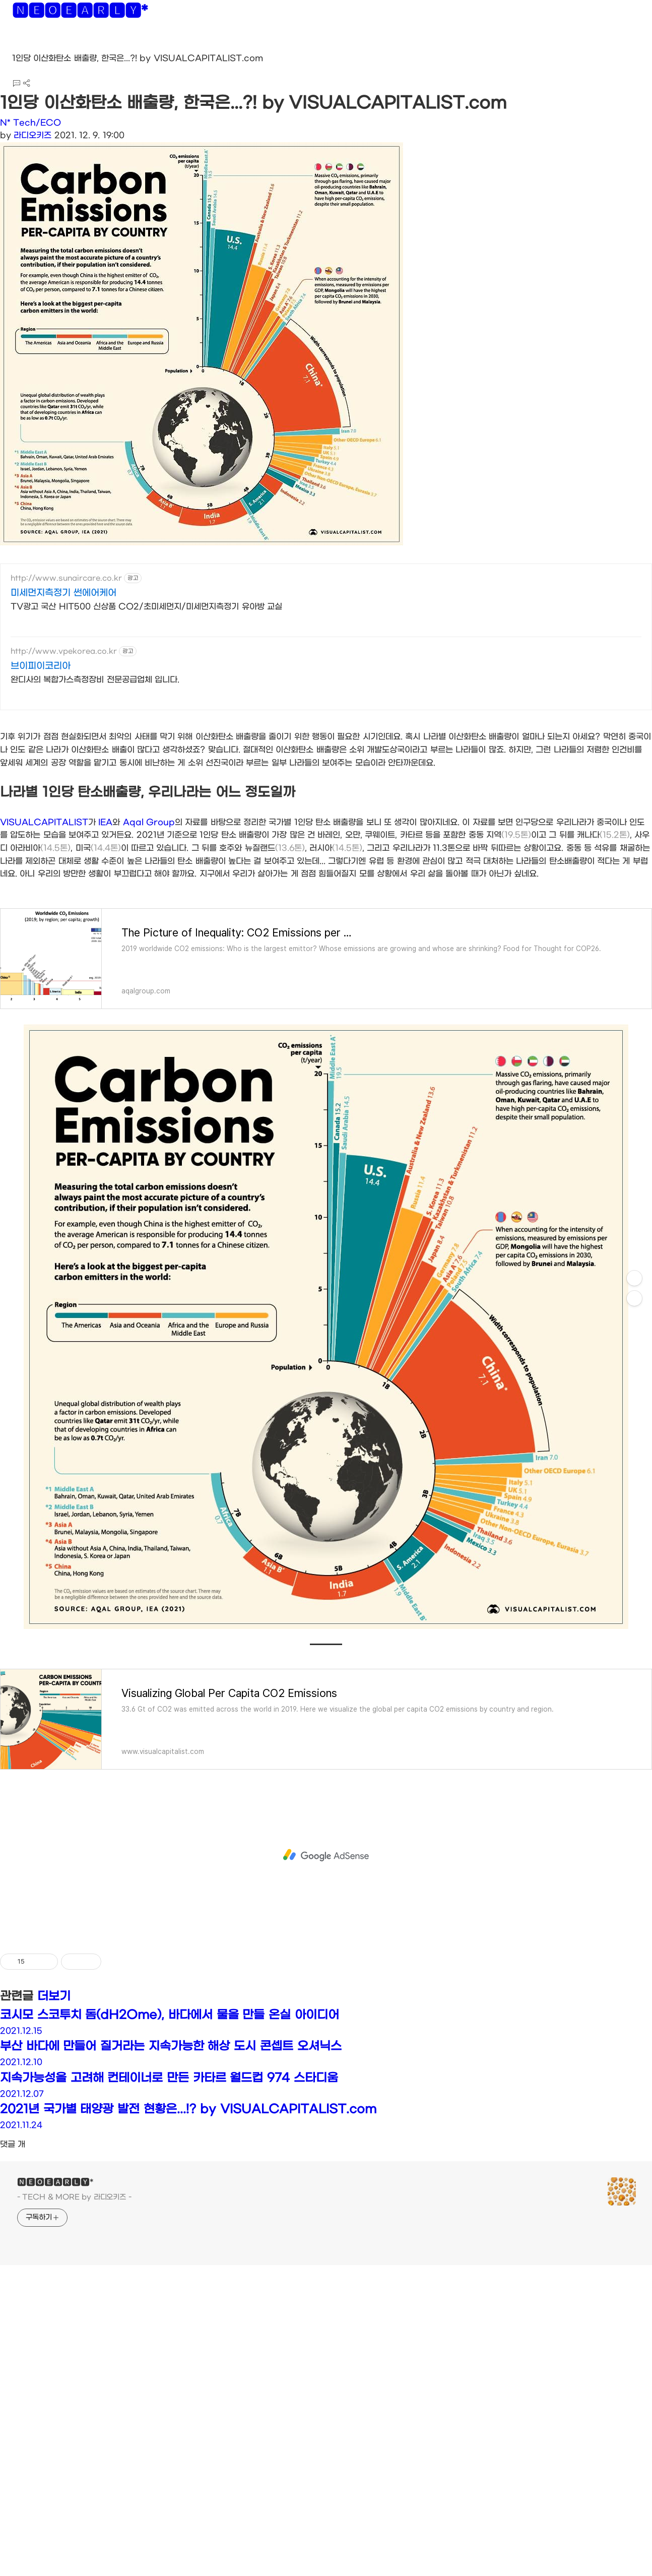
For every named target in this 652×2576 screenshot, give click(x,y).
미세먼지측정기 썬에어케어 (63, 593)
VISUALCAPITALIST (44, 963)
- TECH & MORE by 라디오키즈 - (74, 2338)
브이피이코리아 (41, 666)
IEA (105, 963)
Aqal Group (149, 963)
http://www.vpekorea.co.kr (64, 651)
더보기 (54, 2137)
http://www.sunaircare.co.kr (66, 578)
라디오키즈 (32, 135)
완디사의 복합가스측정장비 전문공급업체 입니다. (95, 679)
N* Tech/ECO (30, 123)
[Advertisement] (326, 790)
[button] (16, 45)
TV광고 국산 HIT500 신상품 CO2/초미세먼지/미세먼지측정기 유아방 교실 (146, 606)
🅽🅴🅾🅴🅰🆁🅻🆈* (80, 12)
